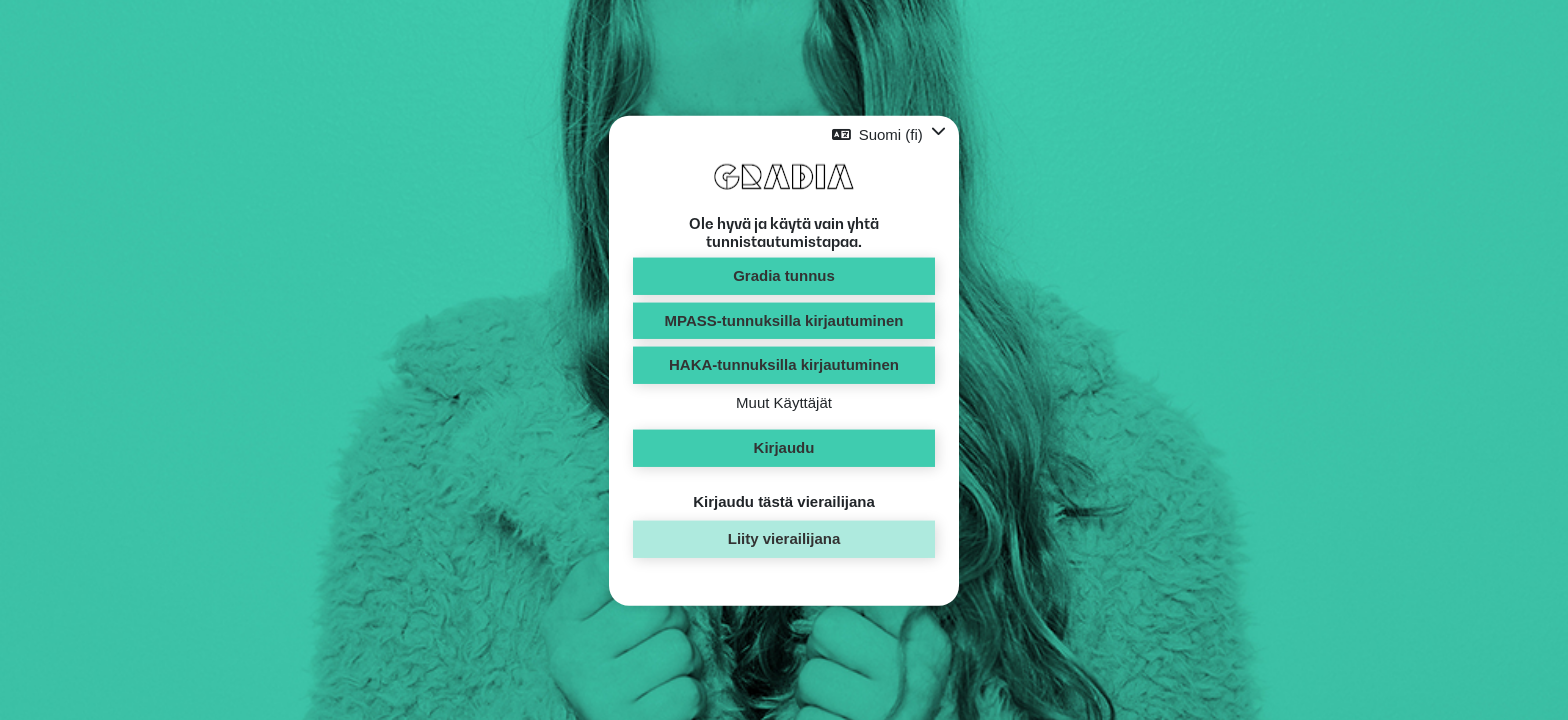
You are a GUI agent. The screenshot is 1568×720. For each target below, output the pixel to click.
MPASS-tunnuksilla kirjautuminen (784, 319)
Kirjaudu (784, 447)
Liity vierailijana (784, 538)
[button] (889, 134)
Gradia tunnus (784, 275)
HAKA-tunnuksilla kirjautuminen (784, 364)
